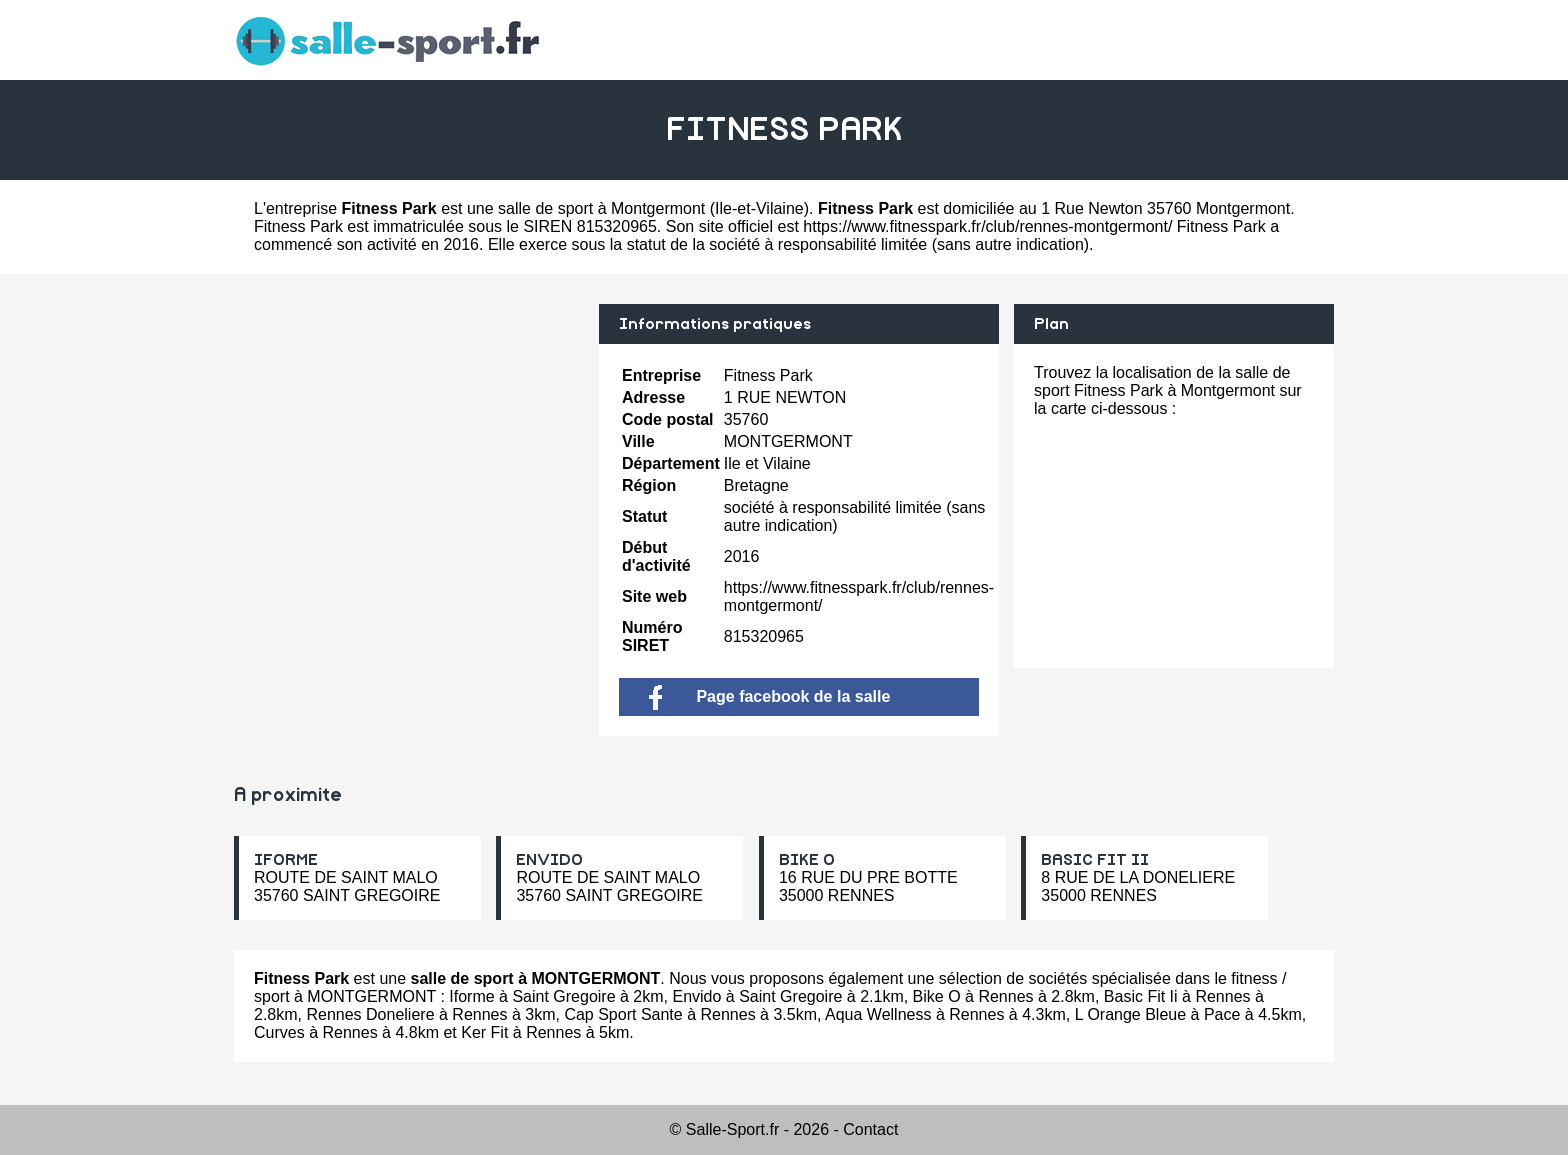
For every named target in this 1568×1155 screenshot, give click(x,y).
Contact (870, 1129)
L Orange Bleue (1130, 1014)
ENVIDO (549, 860)
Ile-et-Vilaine (759, 208)
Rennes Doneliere (370, 1014)
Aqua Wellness (878, 1014)
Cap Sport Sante (623, 1014)
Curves (279, 1032)
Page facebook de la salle (769, 696)
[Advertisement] (409, 444)
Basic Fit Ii (1141, 996)
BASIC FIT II (1095, 860)
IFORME (286, 860)
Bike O (937, 996)
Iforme (471, 996)
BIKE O (807, 860)
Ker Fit (484, 1032)
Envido (696, 996)
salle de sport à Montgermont (601, 208)
